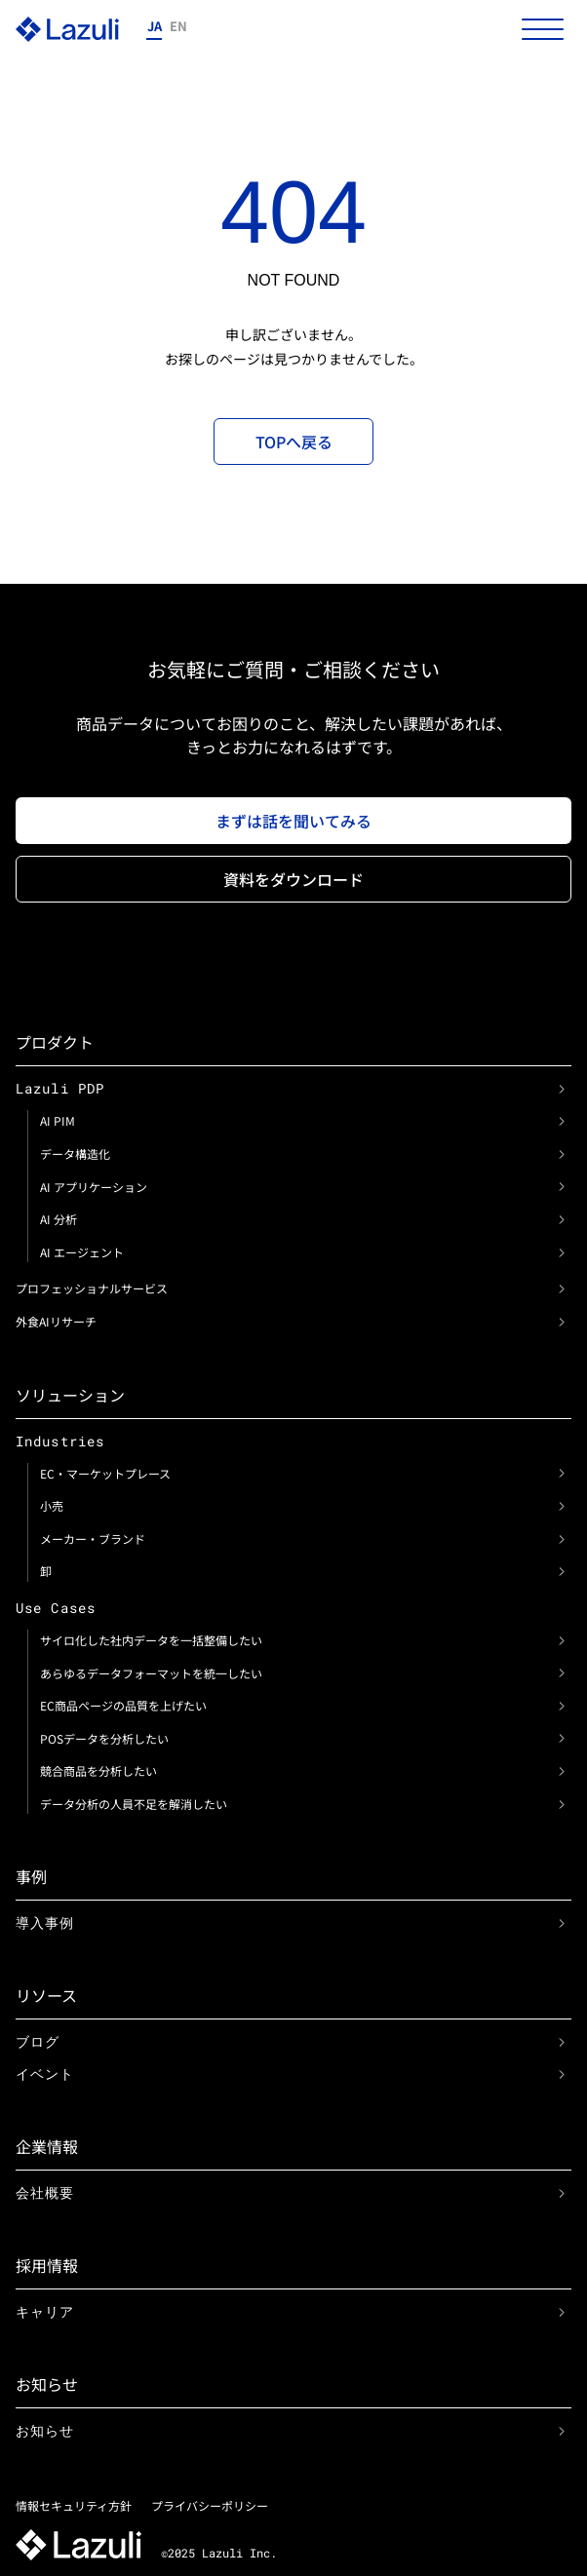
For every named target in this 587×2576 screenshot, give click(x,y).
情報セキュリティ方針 (74, 2505)
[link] (561, 1088)
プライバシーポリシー (209, 2505)
